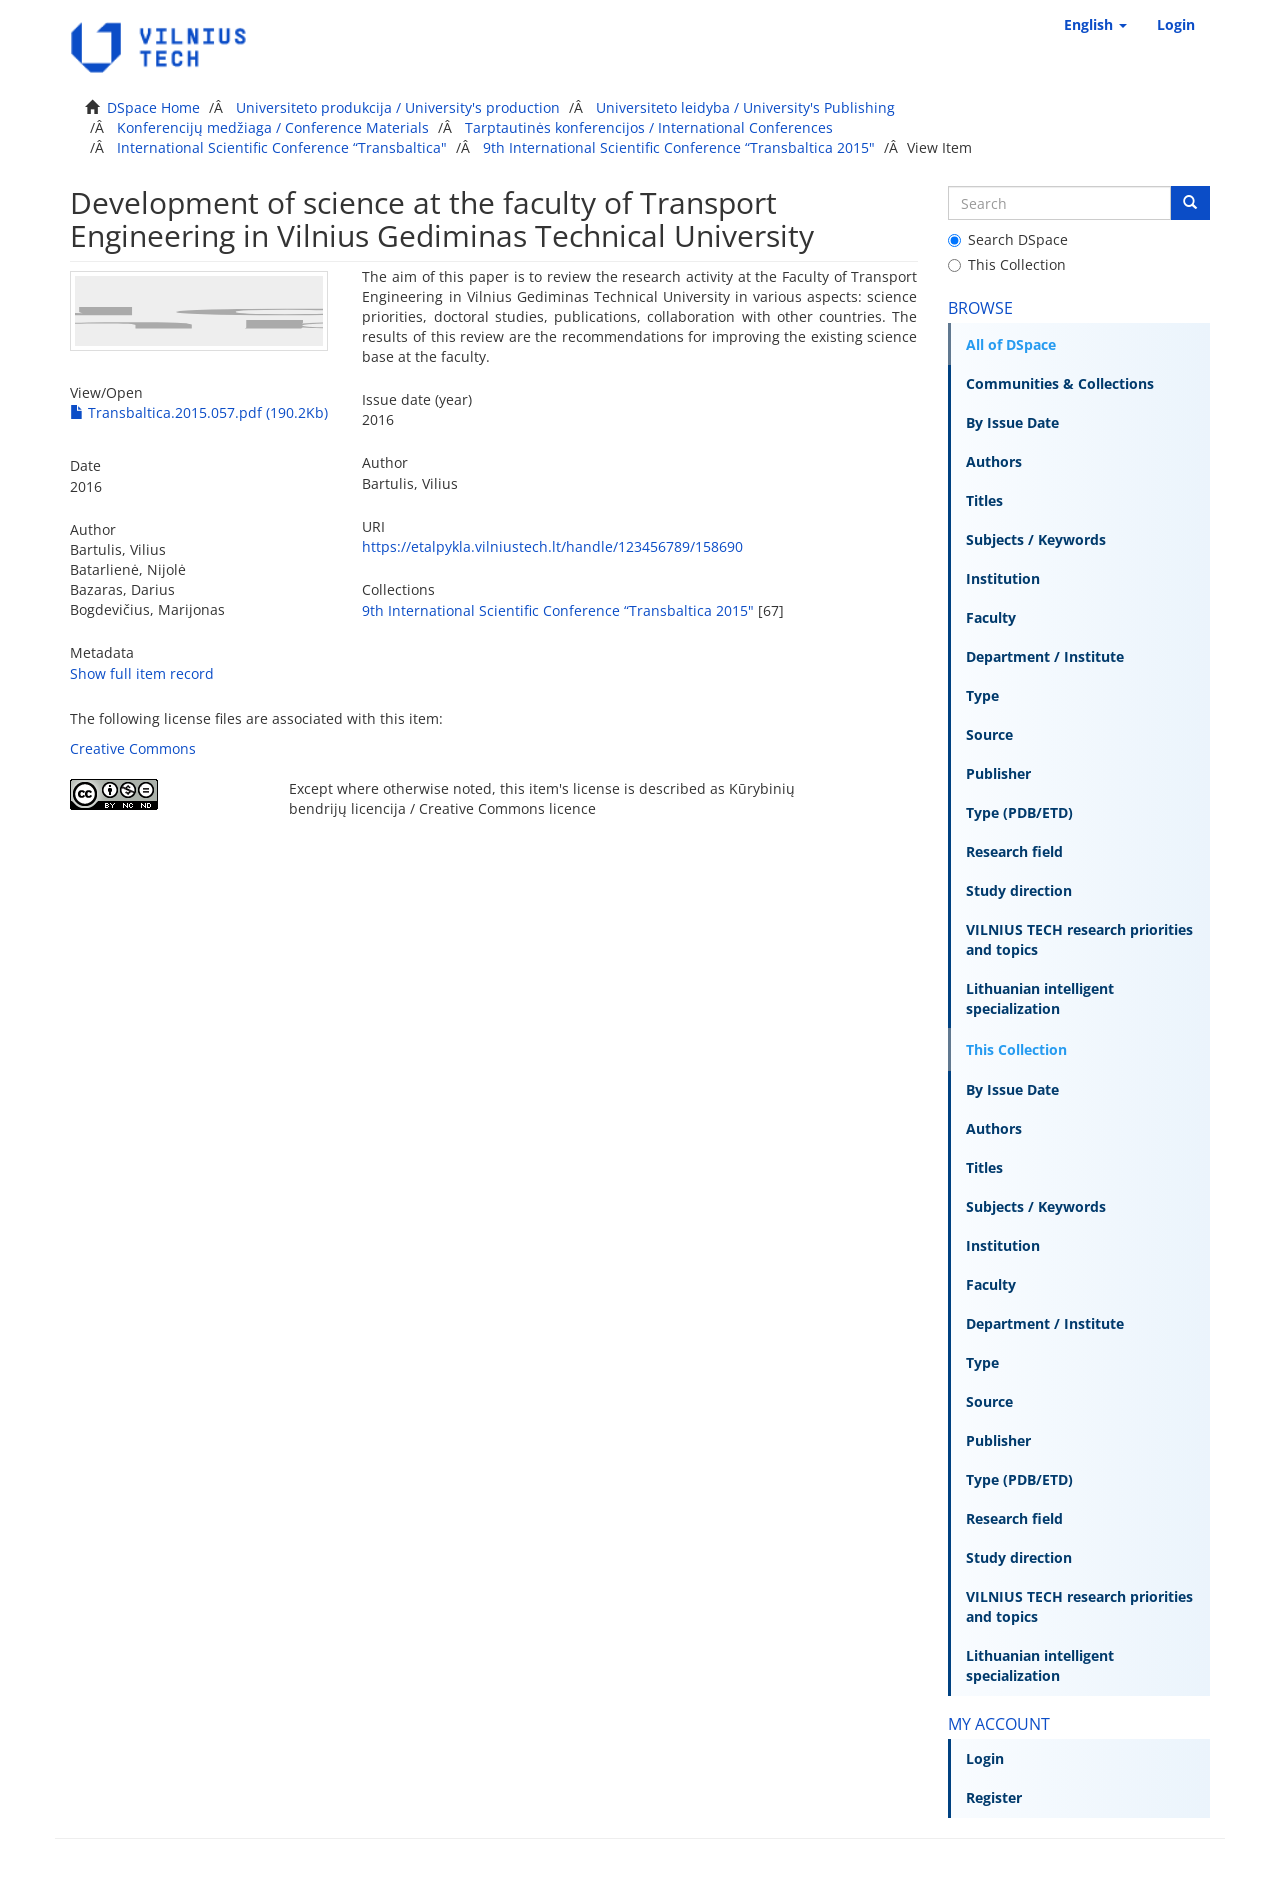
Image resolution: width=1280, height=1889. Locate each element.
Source (989, 734)
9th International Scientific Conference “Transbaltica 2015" (679, 147)
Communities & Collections (1060, 383)
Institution (1003, 578)
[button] (1095, 25)
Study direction (1019, 890)
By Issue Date (1012, 422)
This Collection (1007, 264)
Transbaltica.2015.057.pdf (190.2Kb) (199, 412)
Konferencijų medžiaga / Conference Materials (273, 127)
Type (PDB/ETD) (1019, 812)
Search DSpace (1008, 239)
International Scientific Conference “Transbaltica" (282, 147)
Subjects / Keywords (1036, 539)
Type (982, 695)
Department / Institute (1045, 656)
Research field (1014, 851)
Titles (984, 500)
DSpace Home (153, 107)
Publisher (998, 773)
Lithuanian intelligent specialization (1040, 998)
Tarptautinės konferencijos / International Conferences (649, 127)
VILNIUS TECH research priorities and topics (1079, 939)
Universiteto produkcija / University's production (398, 107)
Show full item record (142, 673)
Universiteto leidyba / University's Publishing (745, 107)
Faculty (991, 617)
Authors (994, 461)
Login (985, 1758)
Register (994, 1797)
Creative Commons (133, 748)
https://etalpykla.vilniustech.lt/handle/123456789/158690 (552, 546)
